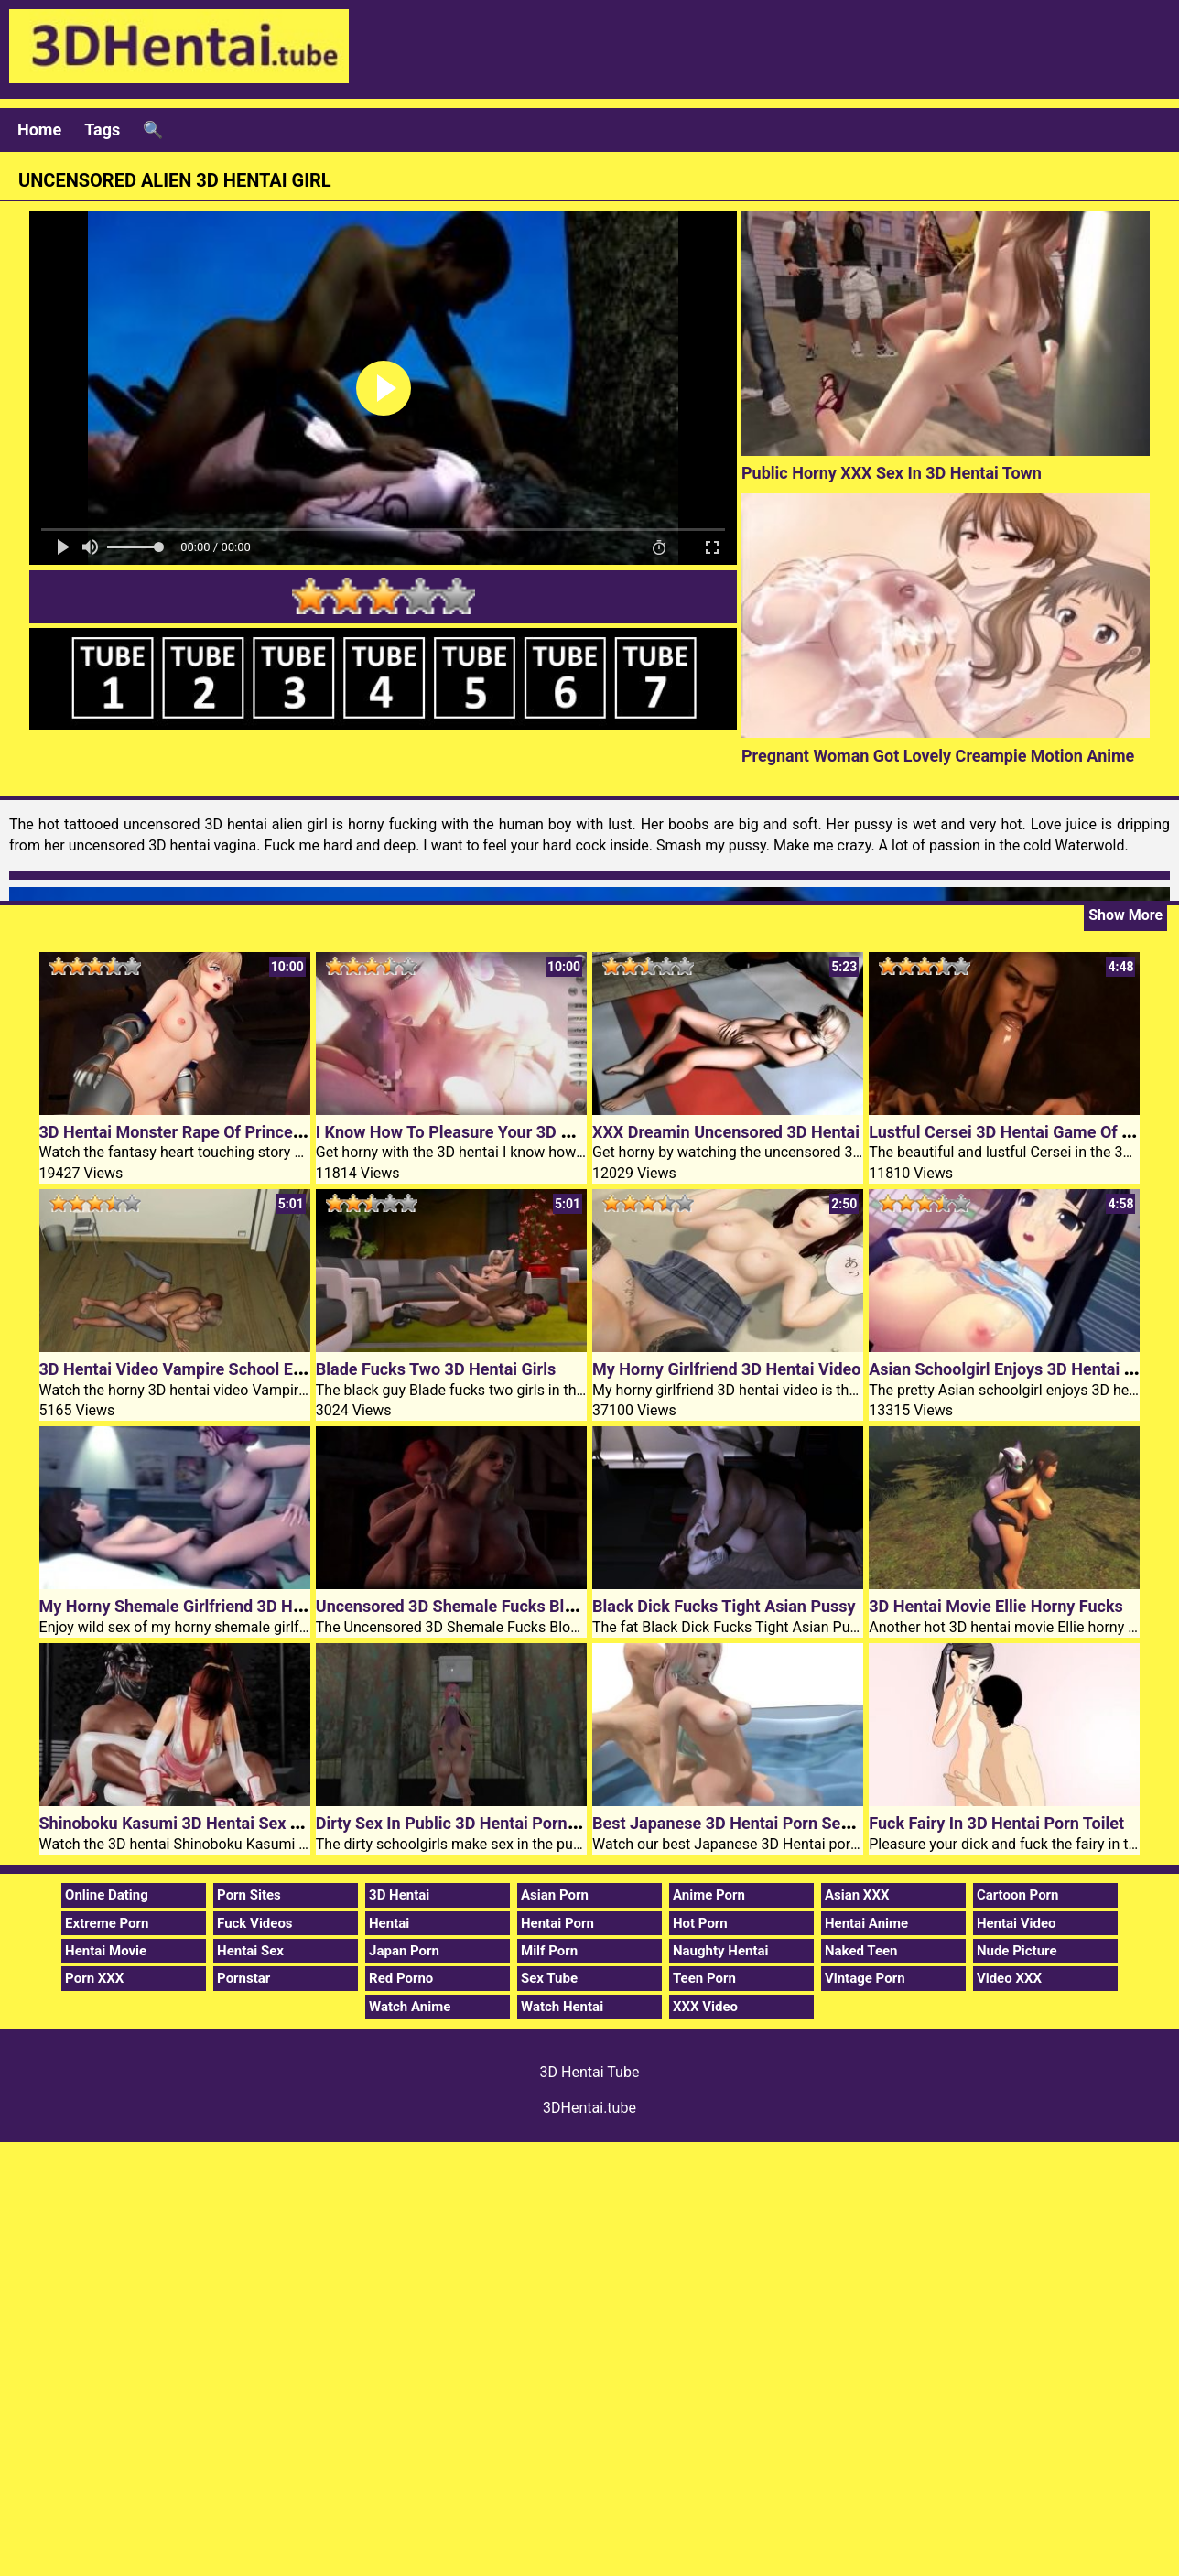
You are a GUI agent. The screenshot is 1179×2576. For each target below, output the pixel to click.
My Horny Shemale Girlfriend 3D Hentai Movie (209, 1606)
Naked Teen (861, 1951)
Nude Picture (1017, 1951)
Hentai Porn (557, 1923)
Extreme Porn (106, 1923)
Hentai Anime (866, 1923)
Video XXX (1009, 1978)
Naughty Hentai (721, 1951)
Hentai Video (1016, 1923)
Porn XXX (94, 1978)
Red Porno (401, 1978)
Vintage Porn (865, 1978)
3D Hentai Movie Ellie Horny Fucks (996, 1606)
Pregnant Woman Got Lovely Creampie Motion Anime (937, 755)
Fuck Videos (255, 1923)
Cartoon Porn (1018, 1895)
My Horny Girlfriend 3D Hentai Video (726, 1369)
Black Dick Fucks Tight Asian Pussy (724, 1606)
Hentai (389, 1923)
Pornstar (243, 1978)
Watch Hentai (562, 2006)
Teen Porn (704, 1978)
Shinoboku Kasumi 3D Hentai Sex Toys (182, 1823)
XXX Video (705, 2006)
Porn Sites (249, 1895)
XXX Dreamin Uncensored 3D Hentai (726, 1132)
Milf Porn (549, 1951)
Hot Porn (700, 1923)
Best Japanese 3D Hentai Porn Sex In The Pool (764, 1823)
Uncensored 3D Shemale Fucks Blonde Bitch (480, 1606)
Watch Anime (409, 2006)
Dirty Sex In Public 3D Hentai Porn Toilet (464, 1823)
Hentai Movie (105, 1951)
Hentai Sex (250, 1951)
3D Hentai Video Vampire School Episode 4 (197, 1369)
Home (39, 129)
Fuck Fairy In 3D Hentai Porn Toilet (996, 1823)
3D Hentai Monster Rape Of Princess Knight (200, 1132)
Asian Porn (555, 1895)
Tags (102, 129)
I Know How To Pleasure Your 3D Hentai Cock (483, 1132)
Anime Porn (709, 1895)
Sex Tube (549, 1978)
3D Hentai (399, 1895)
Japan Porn (404, 1951)
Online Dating (106, 1895)
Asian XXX (857, 1895)
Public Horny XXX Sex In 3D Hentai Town (891, 472)
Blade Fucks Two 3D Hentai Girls (436, 1369)
